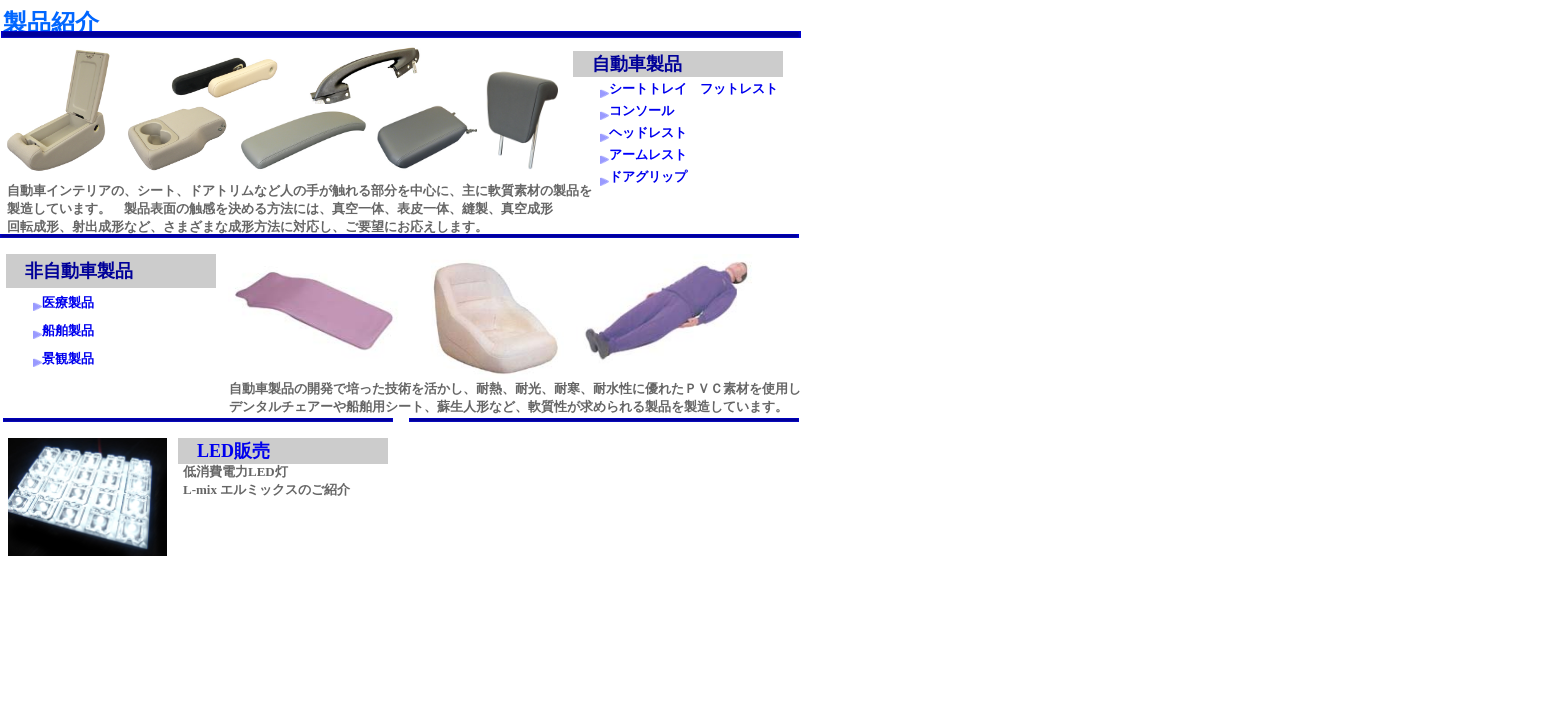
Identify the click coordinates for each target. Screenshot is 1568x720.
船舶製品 (68, 330)
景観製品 (68, 358)
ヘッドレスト (648, 132)
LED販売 (233, 451)
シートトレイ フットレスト (693, 88)
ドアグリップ (648, 176)
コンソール (641, 110)
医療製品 (68, 302)
